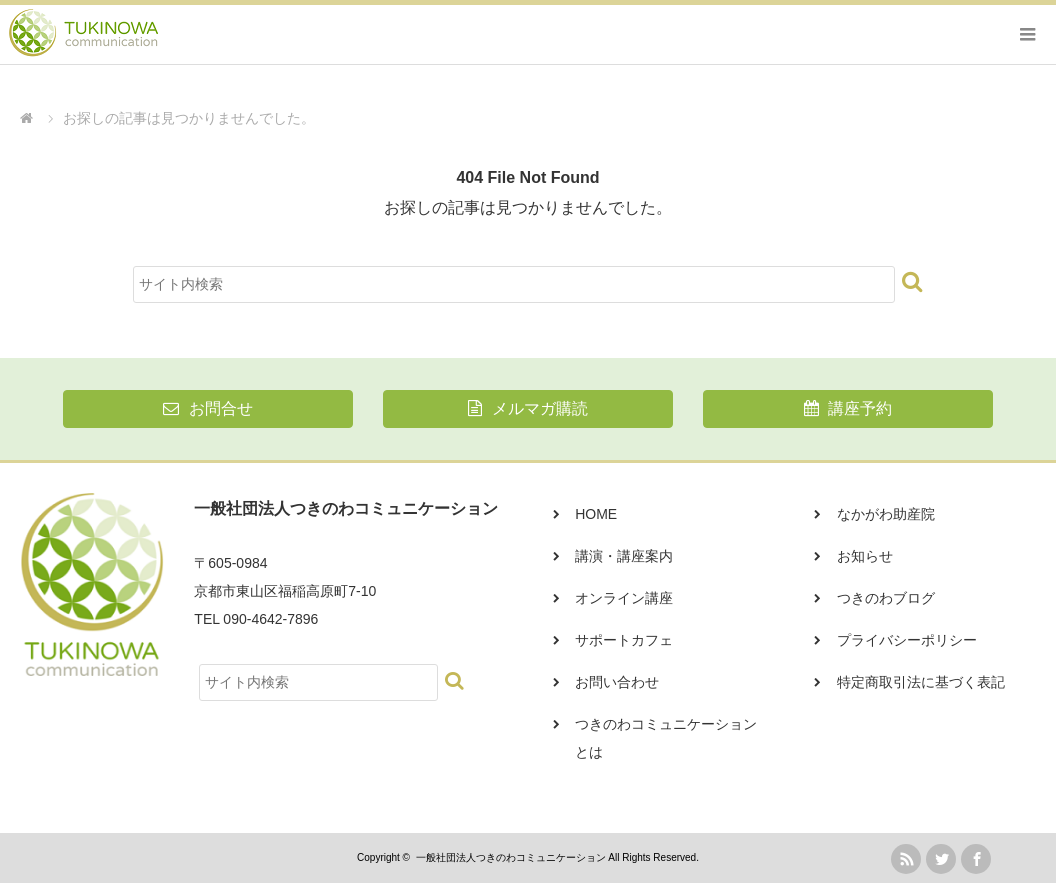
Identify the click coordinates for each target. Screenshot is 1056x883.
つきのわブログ (886, 598)
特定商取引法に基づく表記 (921, 682)
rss (906, 859)
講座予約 (848, 408)
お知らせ (865, 556)
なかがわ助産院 (886, 514)
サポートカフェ (624, 640)
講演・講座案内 (624, 556)
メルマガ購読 (527, 408)
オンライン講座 (624, 598)
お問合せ (207, 408)
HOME (596, 514)
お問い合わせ (617, 682)
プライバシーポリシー (907, 640)
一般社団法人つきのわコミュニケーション (511, 857)
